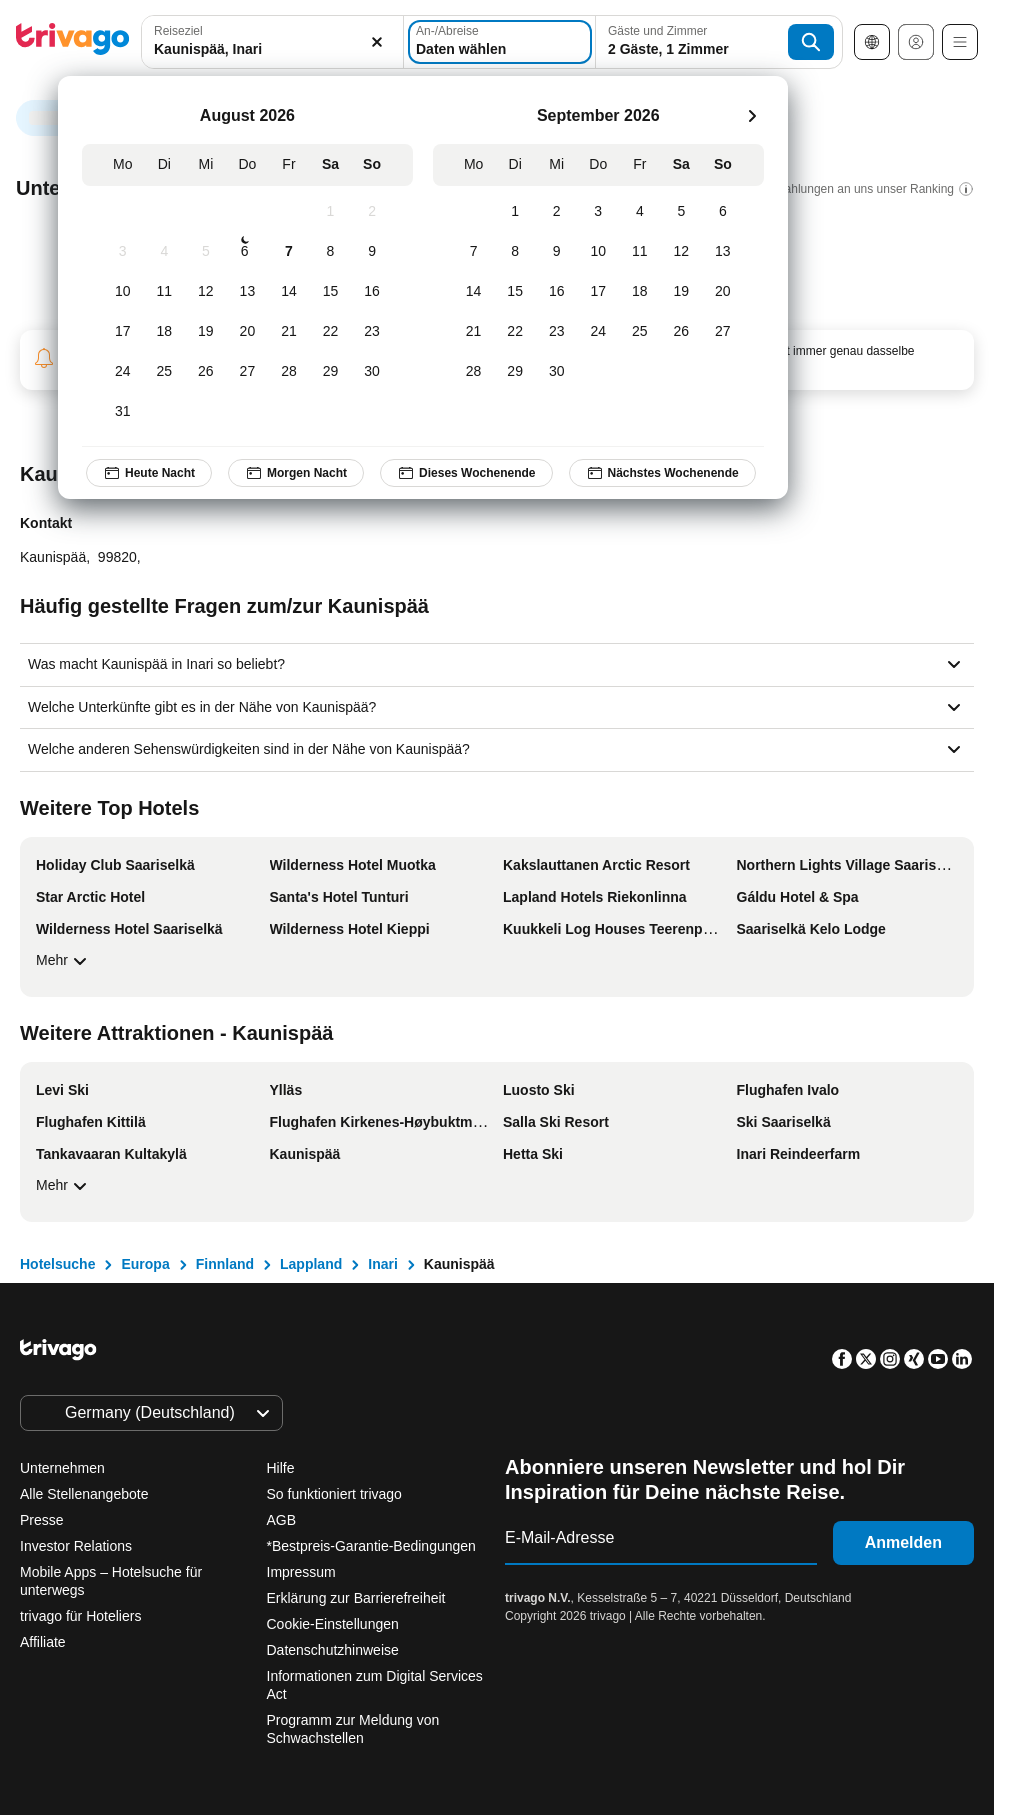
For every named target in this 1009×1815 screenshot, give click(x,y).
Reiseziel (178, 31)
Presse (42, 1520)
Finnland (225, 1264)
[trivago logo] (73, 42)
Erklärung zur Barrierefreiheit (356, 1598)
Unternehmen (62, 1468)
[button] (272, 42)
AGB (282, 1520)
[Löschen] (377, 42)
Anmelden (903, 1542)
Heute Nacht (149, 473)
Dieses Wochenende (466, 473)
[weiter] (752, 116)
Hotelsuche (57, 1264)
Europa (145, 1264)
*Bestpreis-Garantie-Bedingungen (371, 1546)
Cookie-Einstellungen (335, 1624)
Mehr (64, 961)
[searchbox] (272, 49)
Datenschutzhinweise (333, 1650)
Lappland (311, 1264)
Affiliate (43, 1642)
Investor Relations (76, 1546)
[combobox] (272, 42)
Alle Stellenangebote (84, 1494)
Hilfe (281, 1468)
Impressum (301, 1572)
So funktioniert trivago (334, 1494)
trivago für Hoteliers (80, 1616)
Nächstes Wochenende (662, 473)
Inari (383, 1264)
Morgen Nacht (296, 473)
